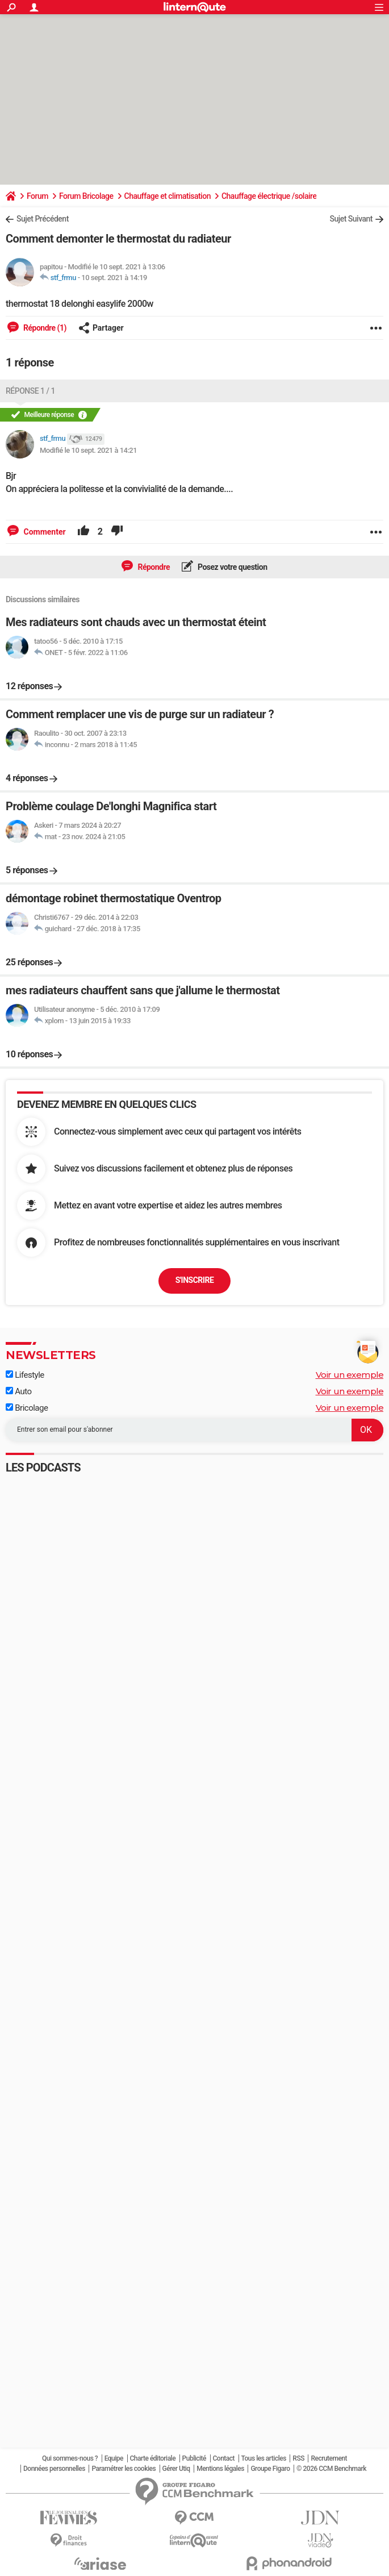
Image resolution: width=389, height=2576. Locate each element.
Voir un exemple (350, 1374)
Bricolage (27, 1408)
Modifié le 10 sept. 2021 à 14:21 (88, 450)
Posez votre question (231, 567)
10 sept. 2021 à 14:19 (114, 277)
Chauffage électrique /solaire (268, 196)
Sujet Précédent (42, 218)
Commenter (44, 531)
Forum (37, 196)
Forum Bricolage (86, 196)
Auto (19, 1391)
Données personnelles (54, 2469)
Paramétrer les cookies (123, 2469)
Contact (224, 2458)
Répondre (153, 567)
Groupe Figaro (270, 2469)
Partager (101, 328)
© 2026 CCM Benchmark (331, 2469)
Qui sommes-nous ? (70, 2458)
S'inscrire (194, 1280)
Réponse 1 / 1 (30, 390)
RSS (298, 2458)
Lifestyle (25, 1375)
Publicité (194, 2458)
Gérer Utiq (176, 2469)
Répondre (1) (44, 327)
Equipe (113, 2458)
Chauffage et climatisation (167, 196)
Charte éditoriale (153, 2458)
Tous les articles (263, 2458)
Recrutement (329, 2458)
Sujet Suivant (351, 218)
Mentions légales (220, 2469)
